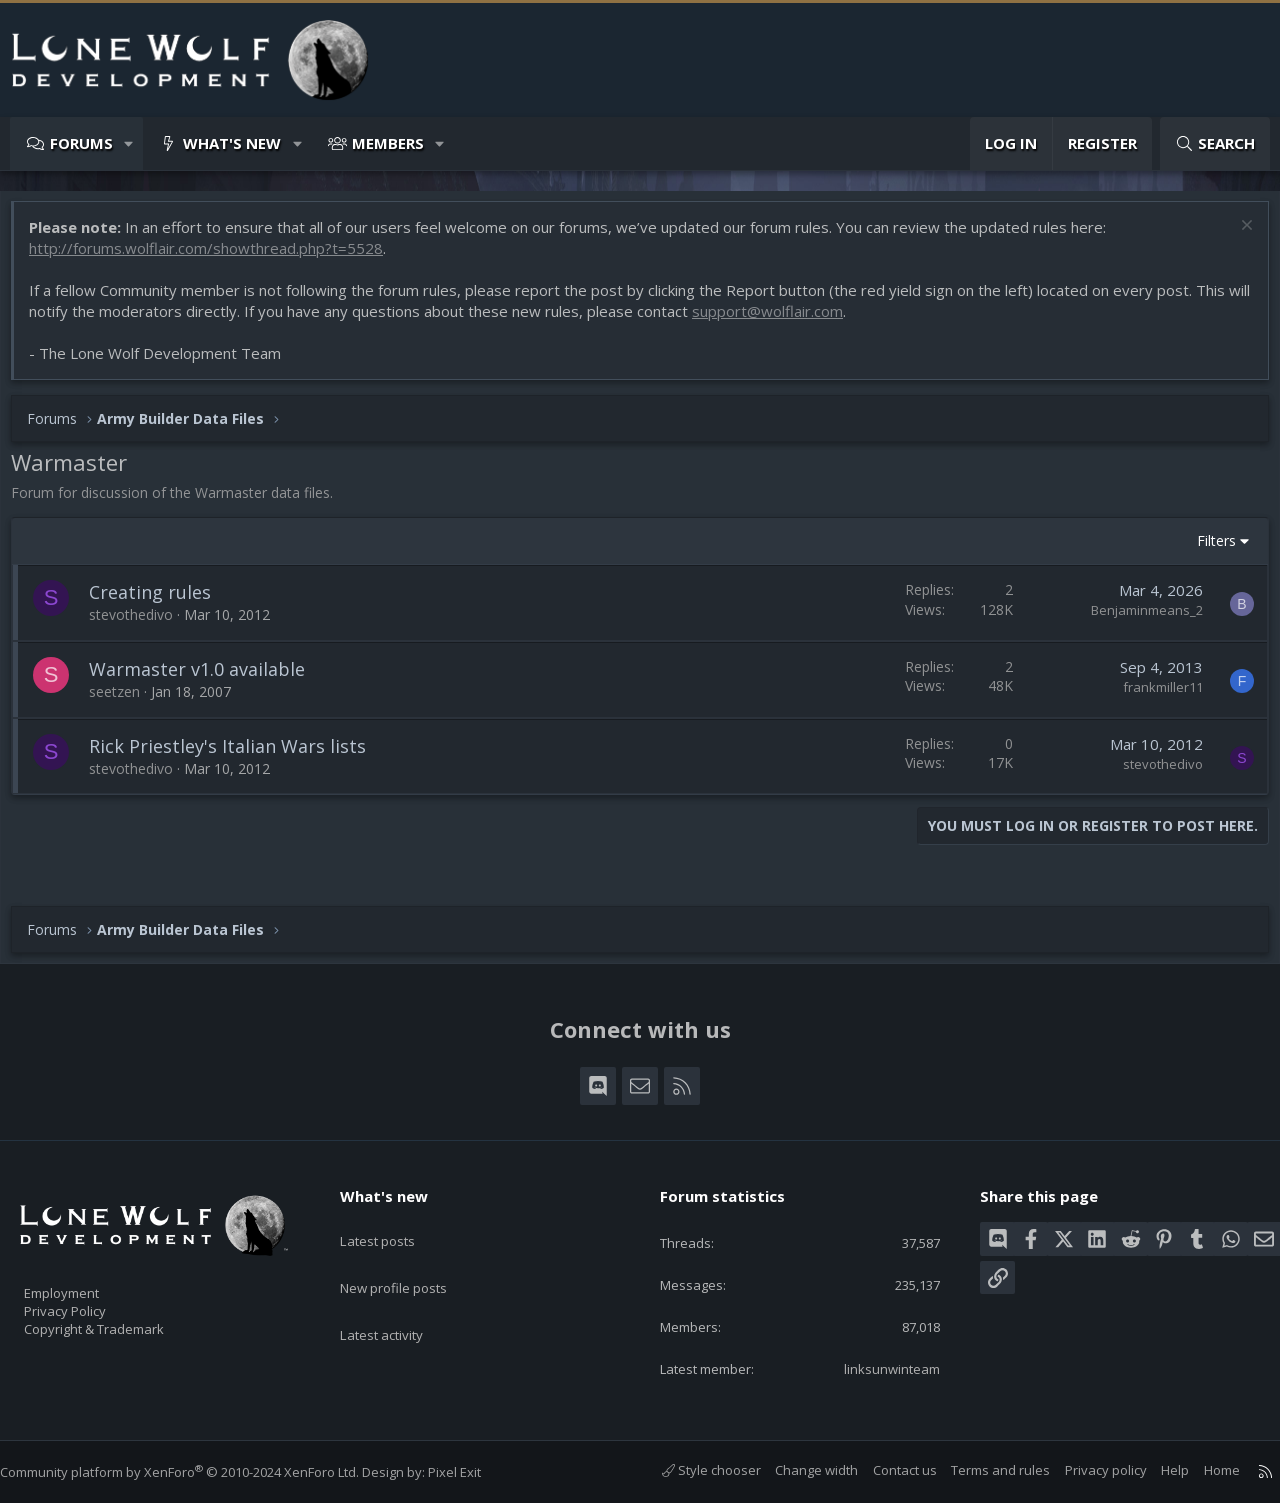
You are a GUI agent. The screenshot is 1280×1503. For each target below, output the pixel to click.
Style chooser (691, 1471)
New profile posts (412, 1260)
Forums (81, 143)
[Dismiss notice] (1234, 237)
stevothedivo (141, 624)
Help (1155, 1471)
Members (388, 143)
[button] (129, 143)
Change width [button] (796, 1471)
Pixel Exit (474, 1472)
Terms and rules (980, 1471)
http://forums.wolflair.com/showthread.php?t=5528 (216, 258)
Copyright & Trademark (125, 1323)
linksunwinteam (878, 1368)
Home (1202, 1471)
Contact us (885, 1471)
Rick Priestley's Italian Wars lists (237, 756)
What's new (232, 143)
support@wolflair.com (802, 321)
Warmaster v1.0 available (207, 679)
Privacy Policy (91, 1302)
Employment (87, 1281)
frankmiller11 (1153, 697)
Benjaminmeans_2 (1137, 620)
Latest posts (394, 1221)
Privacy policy (1086, 1471)
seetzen (124, 701)
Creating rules (160, 602)
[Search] (1215, 143)
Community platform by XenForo (199, 1472)
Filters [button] (1206, 550)
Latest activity (399, 1299)
